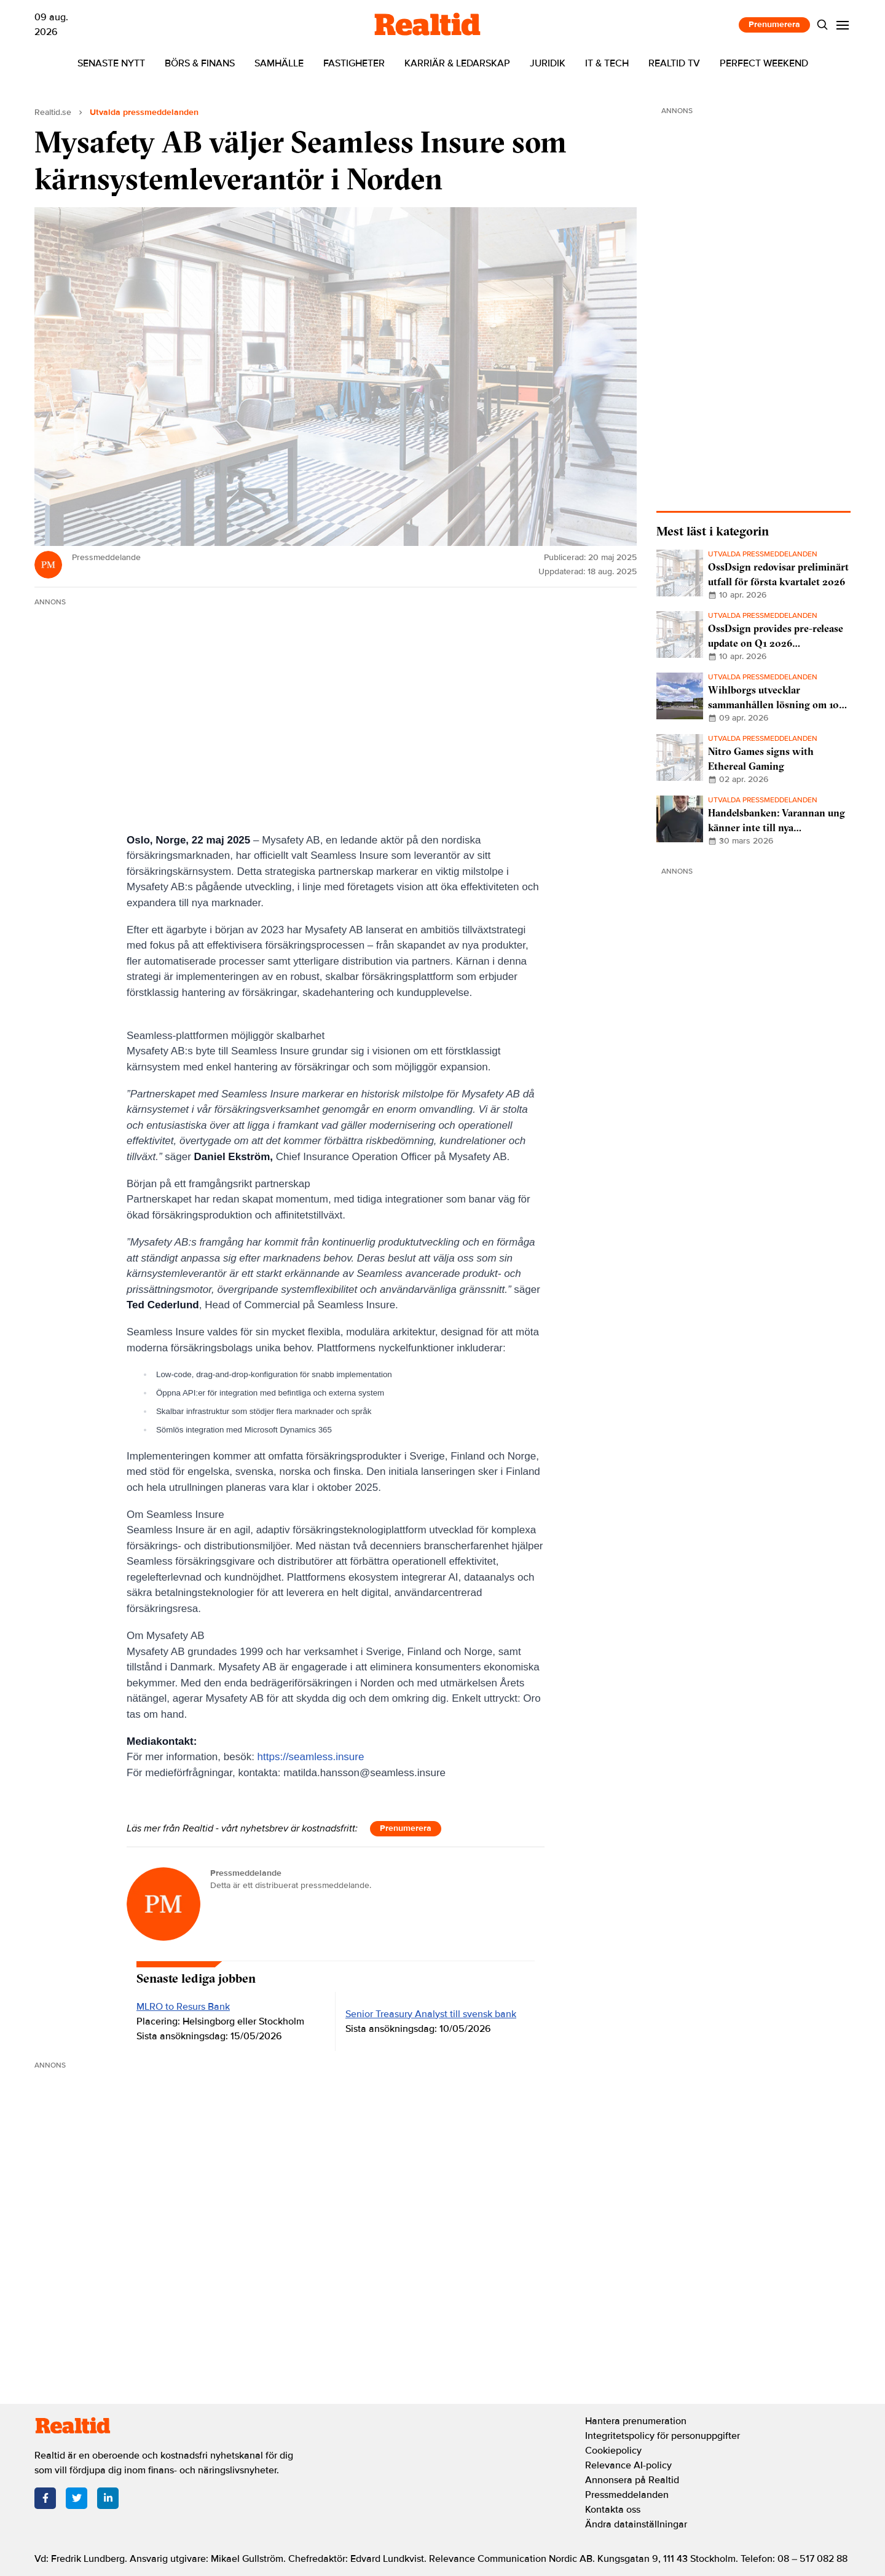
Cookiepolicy (613, 2450)
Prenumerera (774, 24)
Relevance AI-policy (628, 2465)
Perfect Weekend (764, 63)
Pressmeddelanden (627, 2495)
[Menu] (843, 25)
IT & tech (607, 63)
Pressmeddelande (245, 1873)
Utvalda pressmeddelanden (144, 112)
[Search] (822, 25)
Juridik (547, 63)
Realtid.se (52, 112)
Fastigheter (354, 63)
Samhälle (279, 63)
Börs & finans (200, 63)
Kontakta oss (612, 2509)
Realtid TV (674, 63)
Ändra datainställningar (636, 2524)
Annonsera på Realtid (632, 2480)
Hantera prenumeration (635, 2421)
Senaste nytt (111, 63)
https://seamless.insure (311, 1757)
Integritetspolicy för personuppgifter (662, 2436)
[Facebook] (45, 2498)
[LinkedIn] (108, 2498)
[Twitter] (76, 2498)
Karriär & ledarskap (457, 63)
